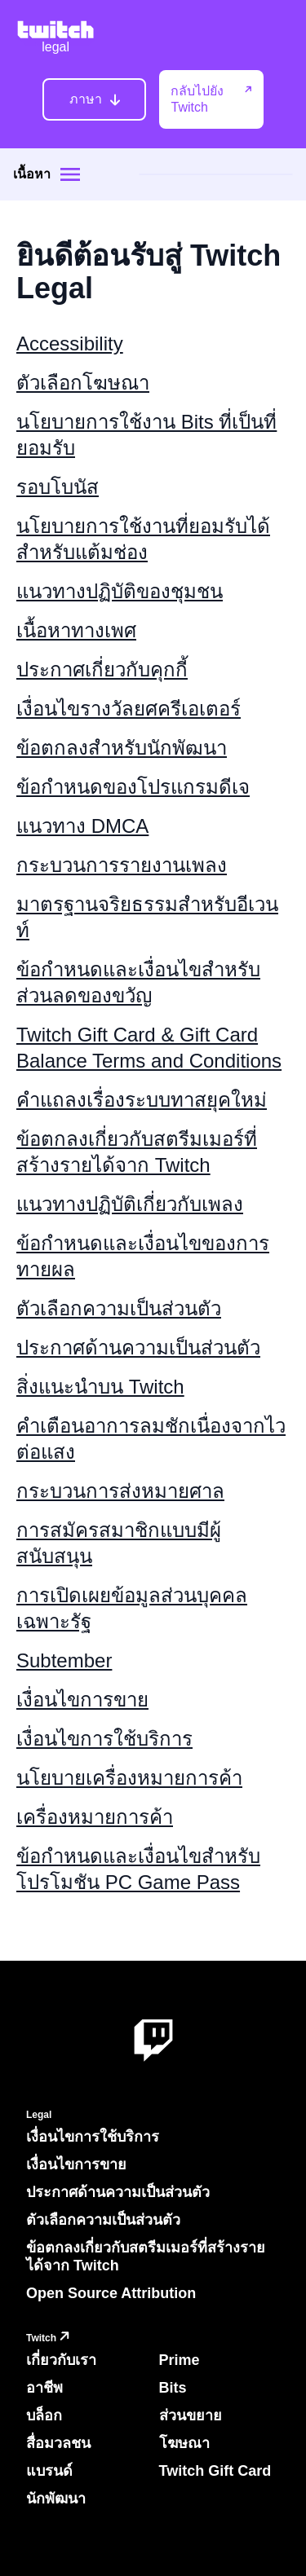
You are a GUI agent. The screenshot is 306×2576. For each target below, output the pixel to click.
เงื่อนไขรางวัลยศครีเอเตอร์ (128, 709)
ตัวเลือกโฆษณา (82, 383)
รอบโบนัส (57, 487)
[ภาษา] (94, 99)
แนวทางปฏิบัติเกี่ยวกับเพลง (129, 1204)
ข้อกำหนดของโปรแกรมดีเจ (133, 787)
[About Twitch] (153, 2041)
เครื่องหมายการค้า (94, 1817)
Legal (38, 2114)
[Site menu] (70, 174)
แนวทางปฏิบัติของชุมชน (119, 591)
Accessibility (69, 343)
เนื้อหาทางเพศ (76, 630)
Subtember (64, 1660)
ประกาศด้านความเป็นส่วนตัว (138, 1347)
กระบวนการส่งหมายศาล (120, 1491)
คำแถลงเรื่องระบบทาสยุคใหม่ (141, 1100)
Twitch (50, 2338)
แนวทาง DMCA (82, 826)
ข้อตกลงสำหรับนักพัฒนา (121, 748)
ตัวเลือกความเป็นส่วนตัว (118, 1308)
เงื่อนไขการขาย (82, 1700)
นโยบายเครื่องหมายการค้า (129, 1778)
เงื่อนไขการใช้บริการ (104, 1739)
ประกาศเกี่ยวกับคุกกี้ (102, 669)
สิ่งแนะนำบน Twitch (100, 1387)
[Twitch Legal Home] (55, 38)
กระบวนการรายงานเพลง (121, 865)
